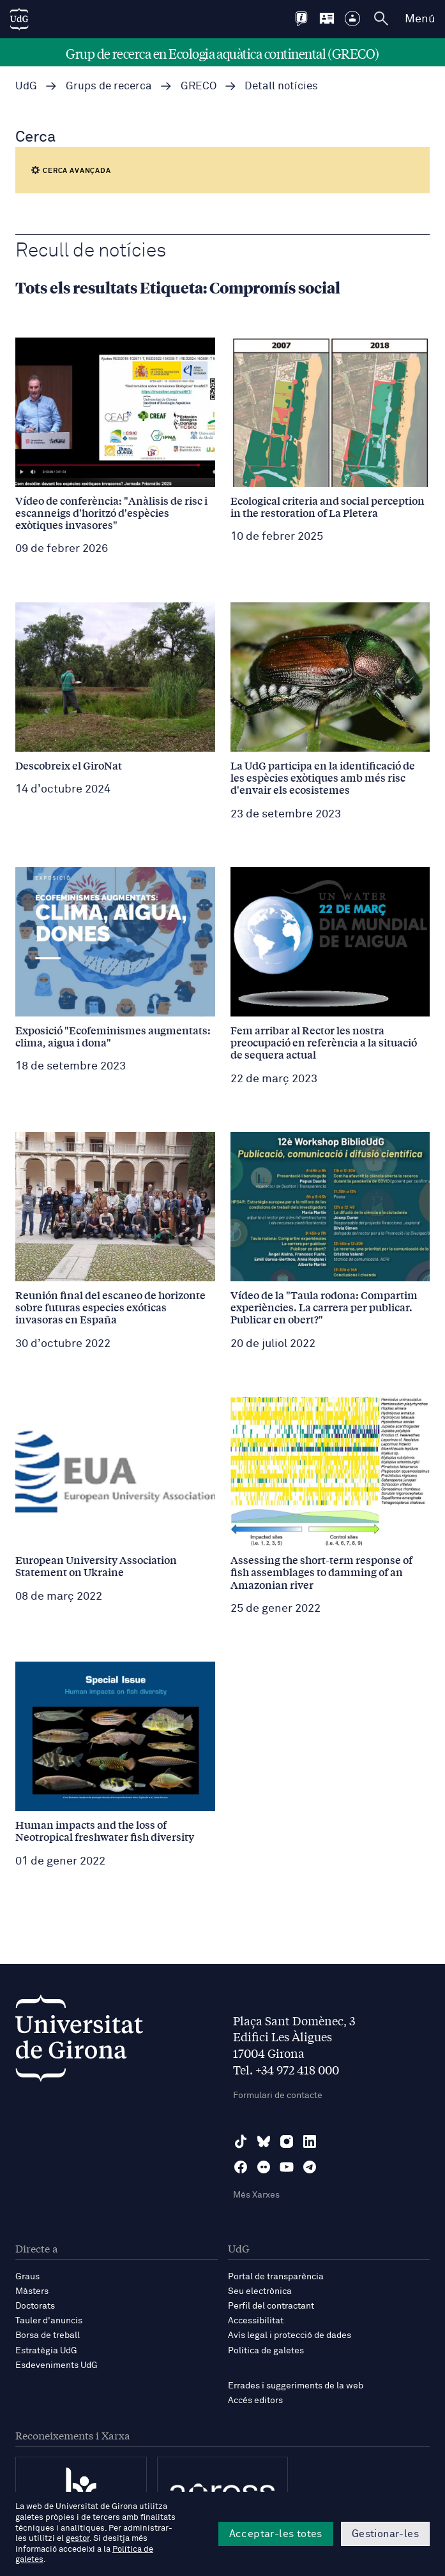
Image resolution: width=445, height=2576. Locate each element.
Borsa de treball (47, 2335)
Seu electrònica (260, 2291)
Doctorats (35, 2306)
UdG (26, 86)
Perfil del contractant (271, 2306)
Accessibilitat (255, 2320)
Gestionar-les (385, 2534)
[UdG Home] (19, 19)
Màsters (32, 2291)
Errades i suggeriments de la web (295, 2385)
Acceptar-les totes (275, 2534)
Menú (420, 19)
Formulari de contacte (277, 2095)
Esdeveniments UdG (56, 2365)
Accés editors (255, 2400)
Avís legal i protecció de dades (289, 2335)
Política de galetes (266, 2350)
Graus (27, 2276)
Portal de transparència (276, 2276)
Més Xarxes (256, 2195)
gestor (77, 2539)
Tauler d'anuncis (48, 2320)
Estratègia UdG (46, 2350)
